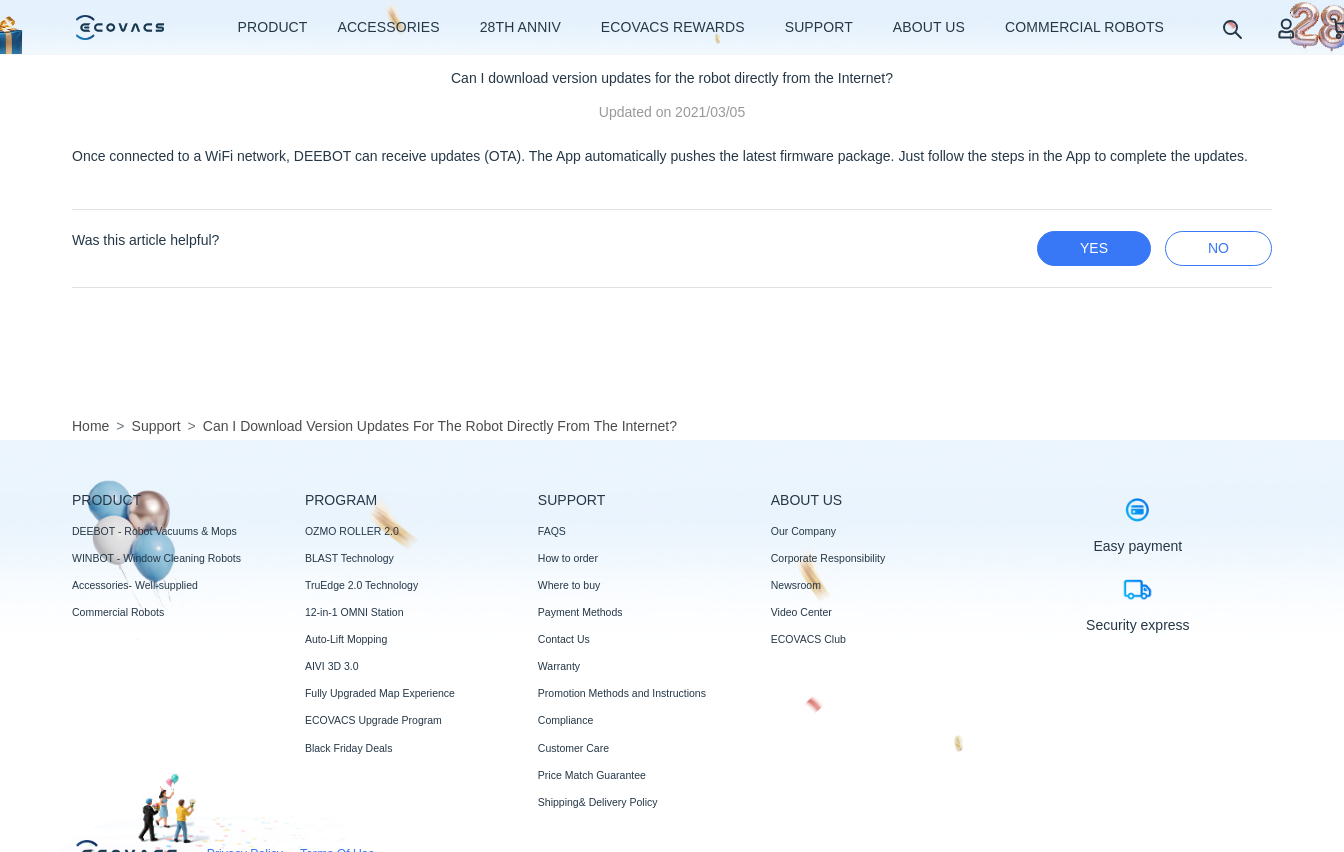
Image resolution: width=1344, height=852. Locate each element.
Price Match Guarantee (592, 775)
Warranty (559, 666)
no (1218, 248)
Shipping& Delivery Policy (598, 802)
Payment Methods (580, 612)
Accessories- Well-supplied (135, 585)
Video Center (801, 612)
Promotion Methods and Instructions (622, 693)
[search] (1231, 28)
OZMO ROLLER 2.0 (352, 531)
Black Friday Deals (349, 748)
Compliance (565, 720)
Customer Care (573, 748)
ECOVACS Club (808, 639)
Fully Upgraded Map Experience (380, 693)
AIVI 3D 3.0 (332, 666)
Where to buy (569, 585)
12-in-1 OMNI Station (354, 612)
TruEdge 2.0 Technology (361, 585)
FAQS (552, 531)
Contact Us (564, 639)
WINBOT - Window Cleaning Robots (156, 558)
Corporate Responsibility (828, 558)
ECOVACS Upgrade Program (373, 720)
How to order (568, 558)
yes (1094, 248)
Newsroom (796, 585)
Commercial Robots (118, 612)
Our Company (803, 531)
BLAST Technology (349, 558)
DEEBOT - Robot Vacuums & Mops (154, 531)
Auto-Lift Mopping (346, 639)
